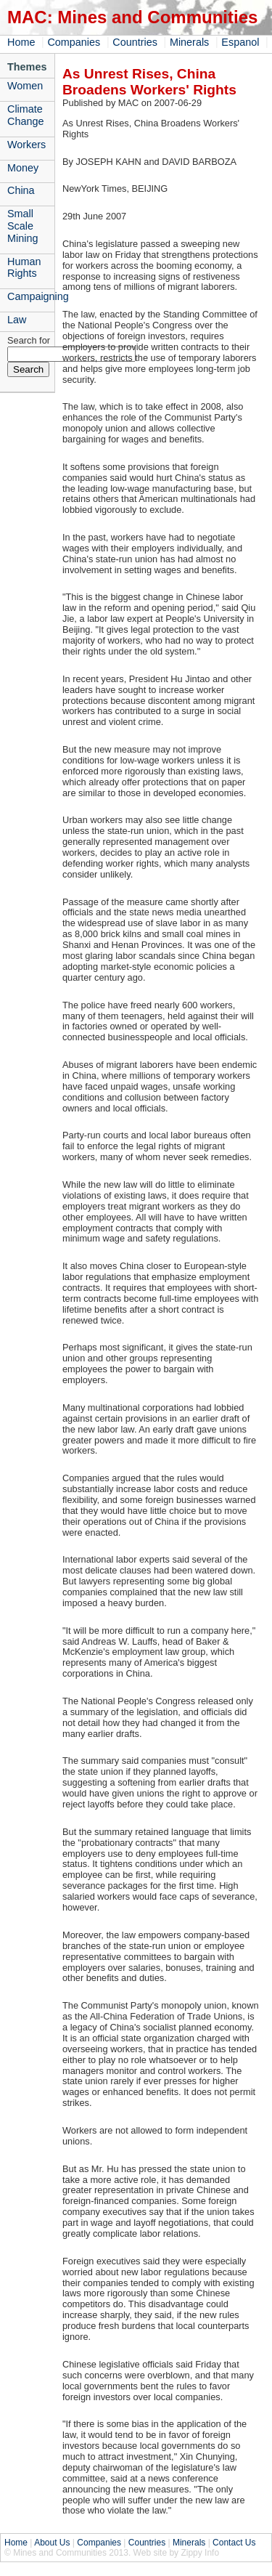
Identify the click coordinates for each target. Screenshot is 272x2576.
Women (25, 86)
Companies (73, 42)
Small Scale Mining (22, 226)
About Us (52, 2542)
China (21, 190)
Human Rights (24, 268)
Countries (134, 42)
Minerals (189, 42)
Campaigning (30, 296)
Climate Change (25, 115)
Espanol (240, 42)
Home (21, 42)
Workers (26, 144)
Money (22, 168)
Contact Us (234, 2542)
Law (16, 319)
